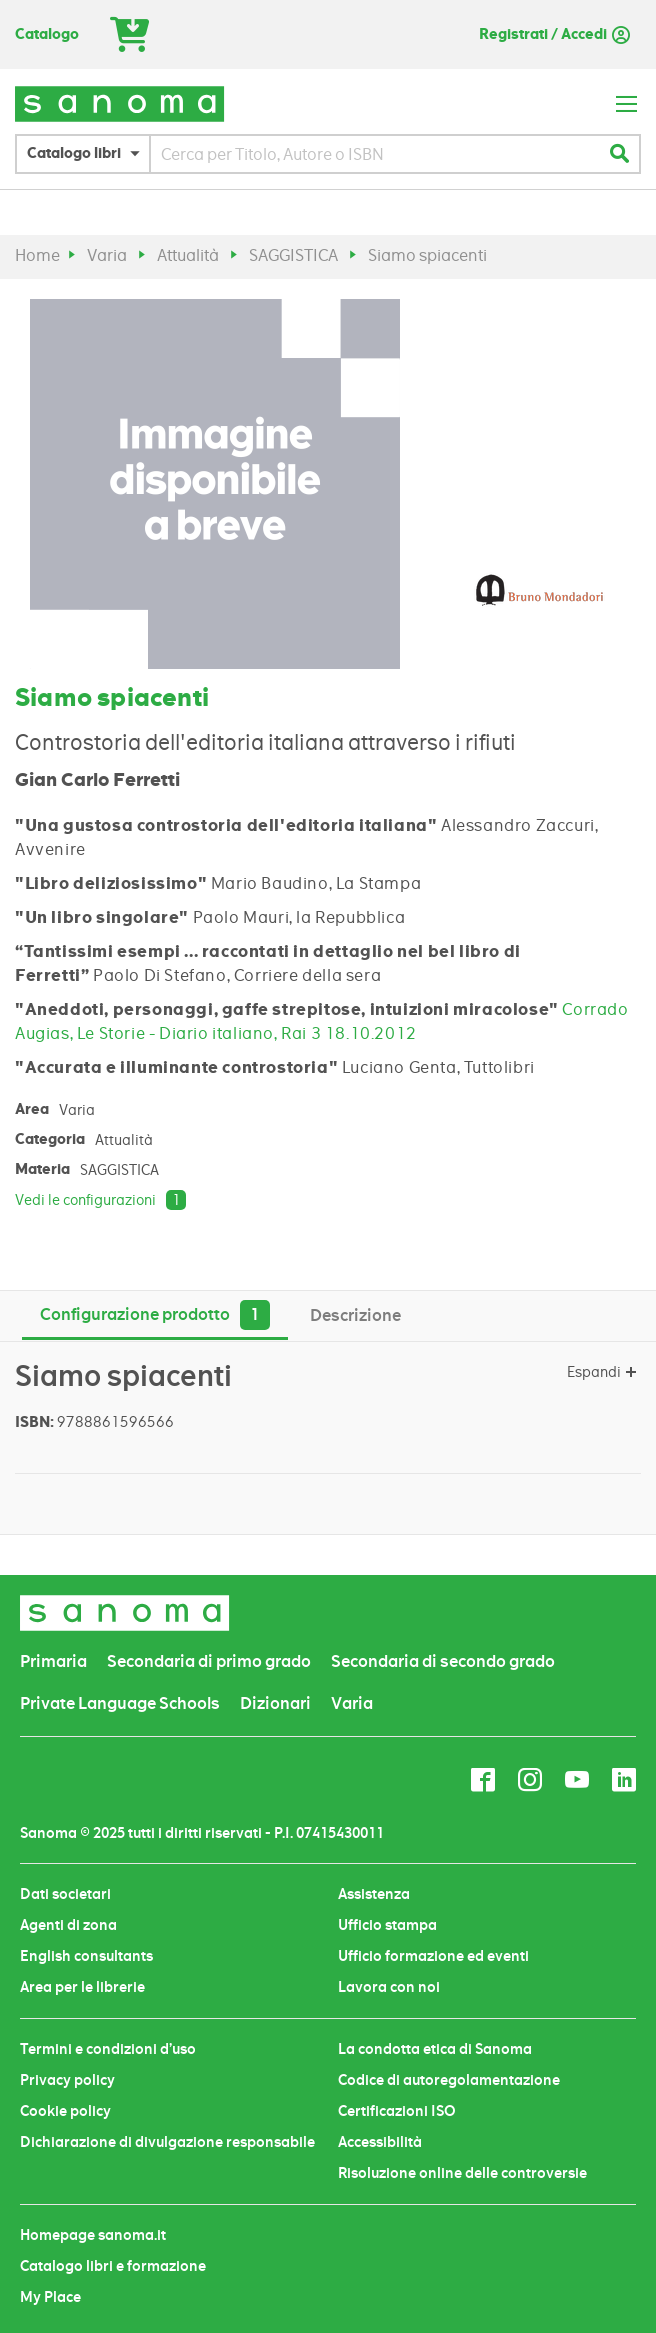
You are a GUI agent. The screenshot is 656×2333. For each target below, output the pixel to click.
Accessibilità (380, 2142)
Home (37, 255)
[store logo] (120, 103)
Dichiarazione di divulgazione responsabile (167, 2142)
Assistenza (374, 1894)
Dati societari (65, 1894)
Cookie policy (65, 2111)
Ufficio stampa (387, 1925)
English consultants (86, 1956)
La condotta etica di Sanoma (435, 2049)
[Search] (619, 154)
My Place (50, 2297)
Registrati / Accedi (543, 34)
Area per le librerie (82, 1987)
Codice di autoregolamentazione (449, 2080)
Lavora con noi (389, 1987)
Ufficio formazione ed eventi (433, 1956)
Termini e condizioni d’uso (108, 2049)
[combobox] (375, 154)
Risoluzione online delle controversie (462, 2173)
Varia (107, 255)
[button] (88, 154)
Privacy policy (67, 2080)
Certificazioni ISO (397, 2111)
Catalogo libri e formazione (113, 2266)
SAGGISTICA (293, 255)
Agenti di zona (68, 1925)
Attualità (188, 255)
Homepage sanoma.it (93, 2235)
